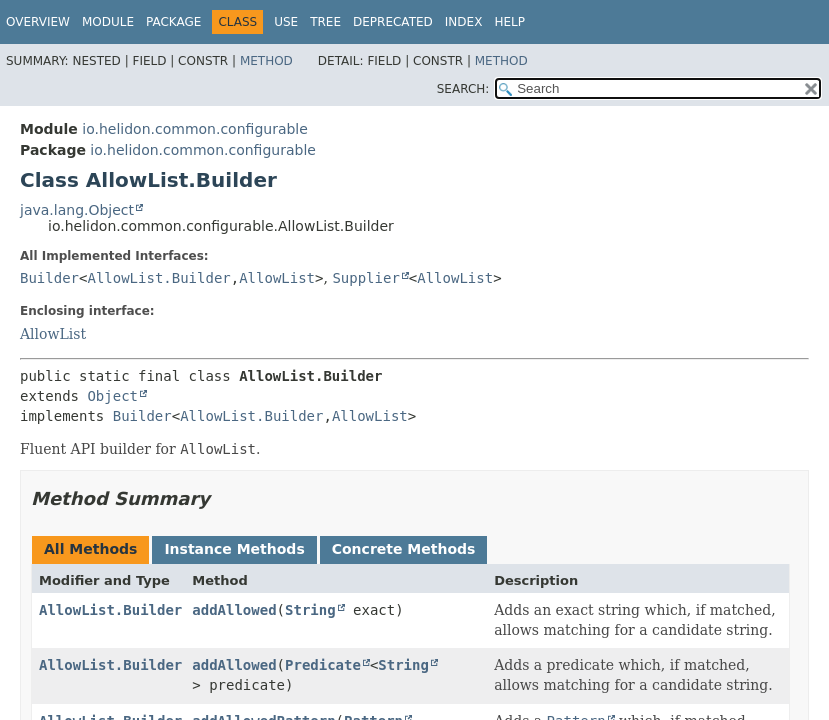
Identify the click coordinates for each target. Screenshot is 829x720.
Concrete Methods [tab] (404, 549)
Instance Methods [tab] (234, 549)
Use (286, 22)
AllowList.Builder (158, 278)
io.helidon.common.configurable (195, 129)
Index (464, 22)
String (310, 610)
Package (173, 22)
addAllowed (234, 610)
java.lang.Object (77, 210)
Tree (325, 22)
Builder (49, 278)
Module (108, 22)
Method (266, 61)
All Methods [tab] (90, 549)
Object (112, 396)
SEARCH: (463, 89)
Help (509, 22)
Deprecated (393, 22)
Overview (38, 22)
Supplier (365, 278)
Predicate (323, 665)
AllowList (277, 278)
